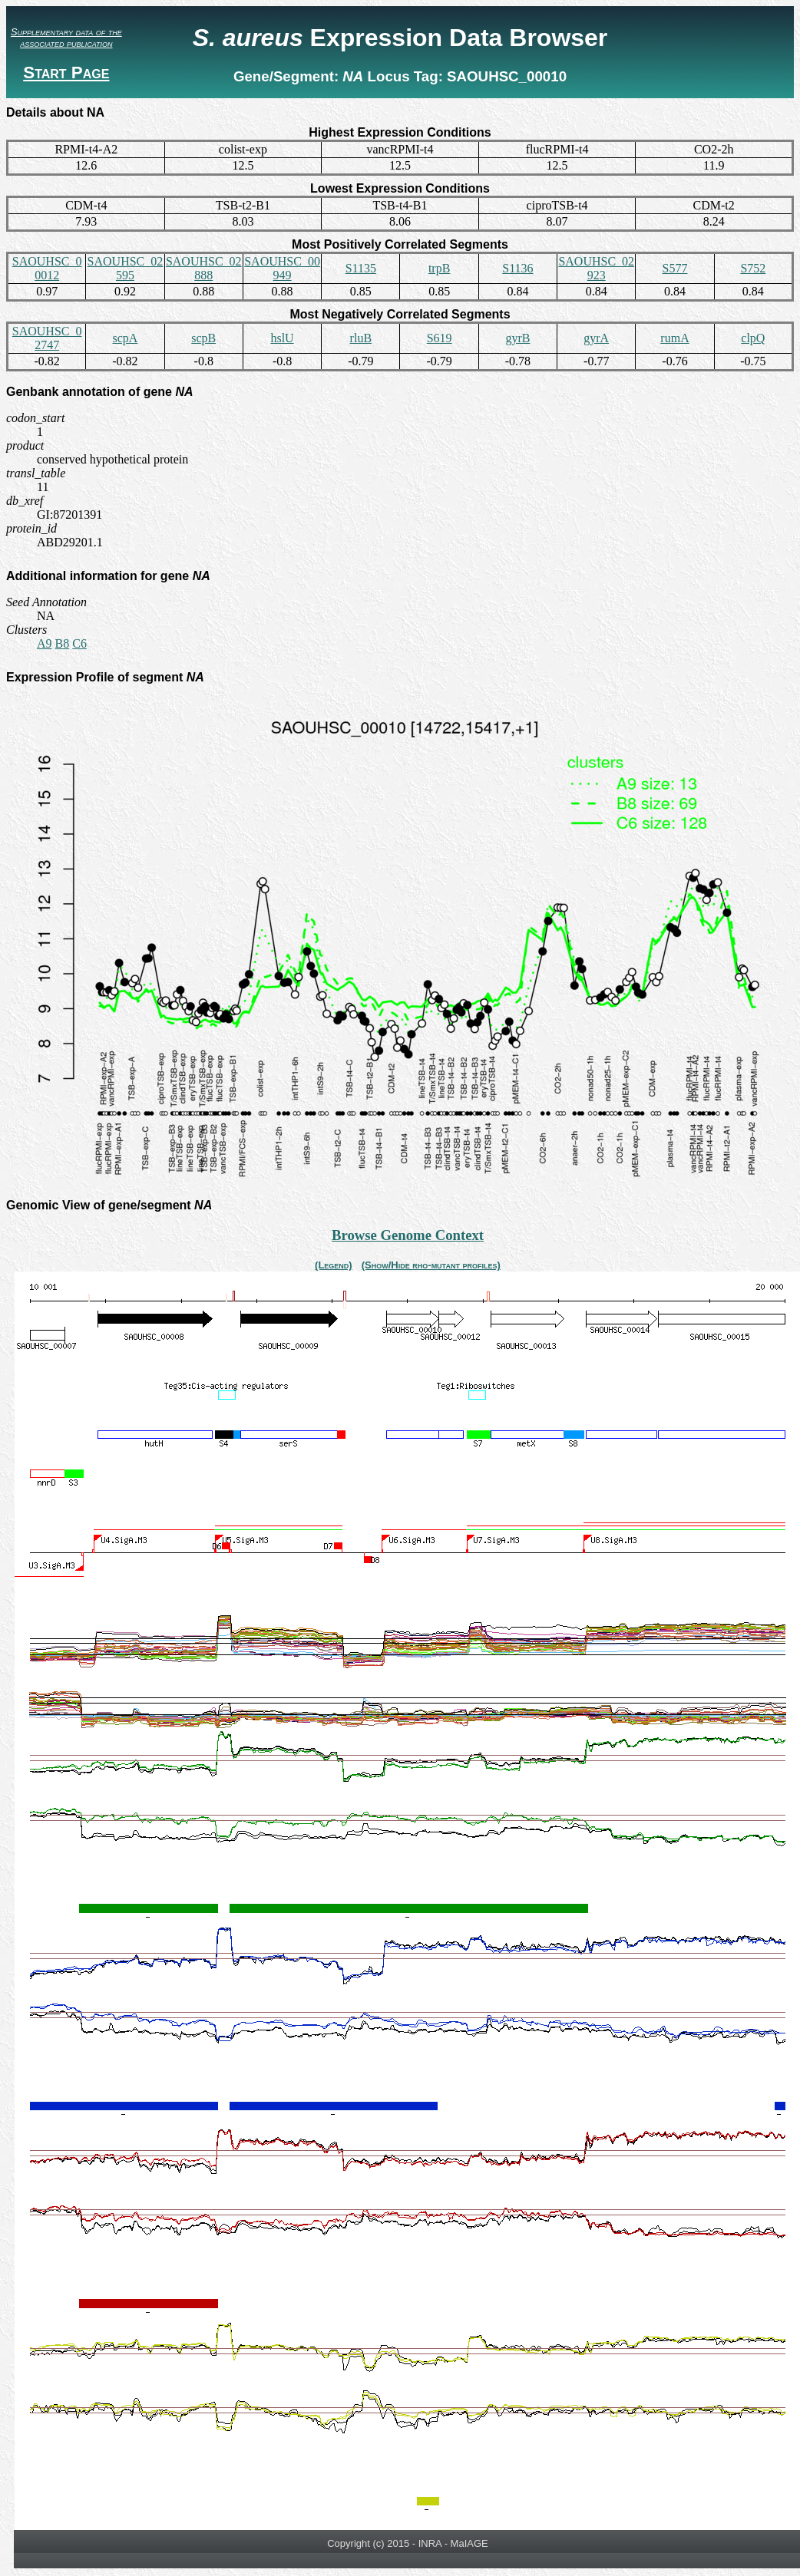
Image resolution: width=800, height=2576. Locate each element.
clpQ (753, 338)
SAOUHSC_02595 (126, 268)
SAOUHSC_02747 (47, 338)
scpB (203, 338)
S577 (675, 268)
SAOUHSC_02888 (204, 268)
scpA (125, 338)
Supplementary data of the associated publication (66, 37)
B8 (62, 643)
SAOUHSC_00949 (282, 268)
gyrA (596, 338)
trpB (439, 268)
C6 (79, 643)
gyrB (517, 338)
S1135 (360, 268)
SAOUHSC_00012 (47, 268)
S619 (439, 338)
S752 (752, 268)
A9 (44, 643)
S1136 (517, 268)
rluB (361, 338)
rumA (674, 338)
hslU (281, 338)
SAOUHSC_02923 (596, 268)
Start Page (66, 72)
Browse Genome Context (408, 1235)
